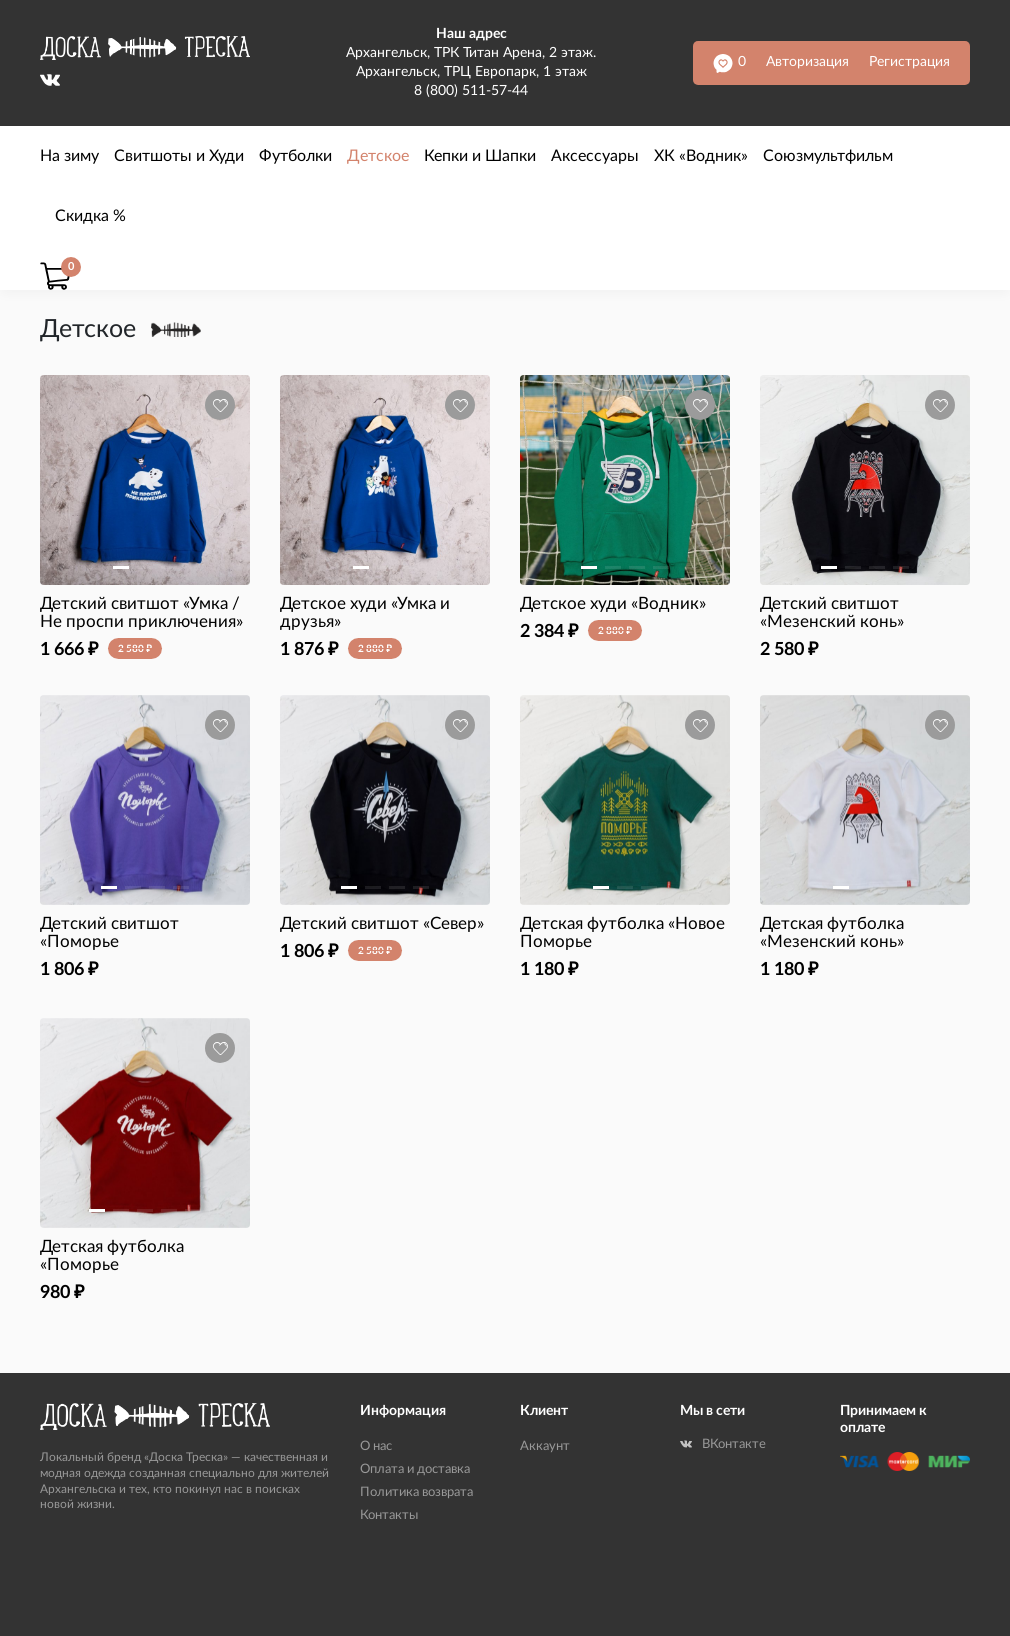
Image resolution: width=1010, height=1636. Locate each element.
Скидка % (90, 216)
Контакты (389, 1515)
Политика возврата (416, 1492)
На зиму (69, 156)
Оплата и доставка (415, 1469)
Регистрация (909, 62)
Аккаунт (545, 1446)
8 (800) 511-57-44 (471, 91)
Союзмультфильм (828, 156)
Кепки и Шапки (480, 156)
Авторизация (807, 62)
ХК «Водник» (701, 156)
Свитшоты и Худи (179, 156)
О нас (376, 1446)
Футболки (295, 156)
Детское (378, 156)
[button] (121, 567)
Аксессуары (595, 156)
